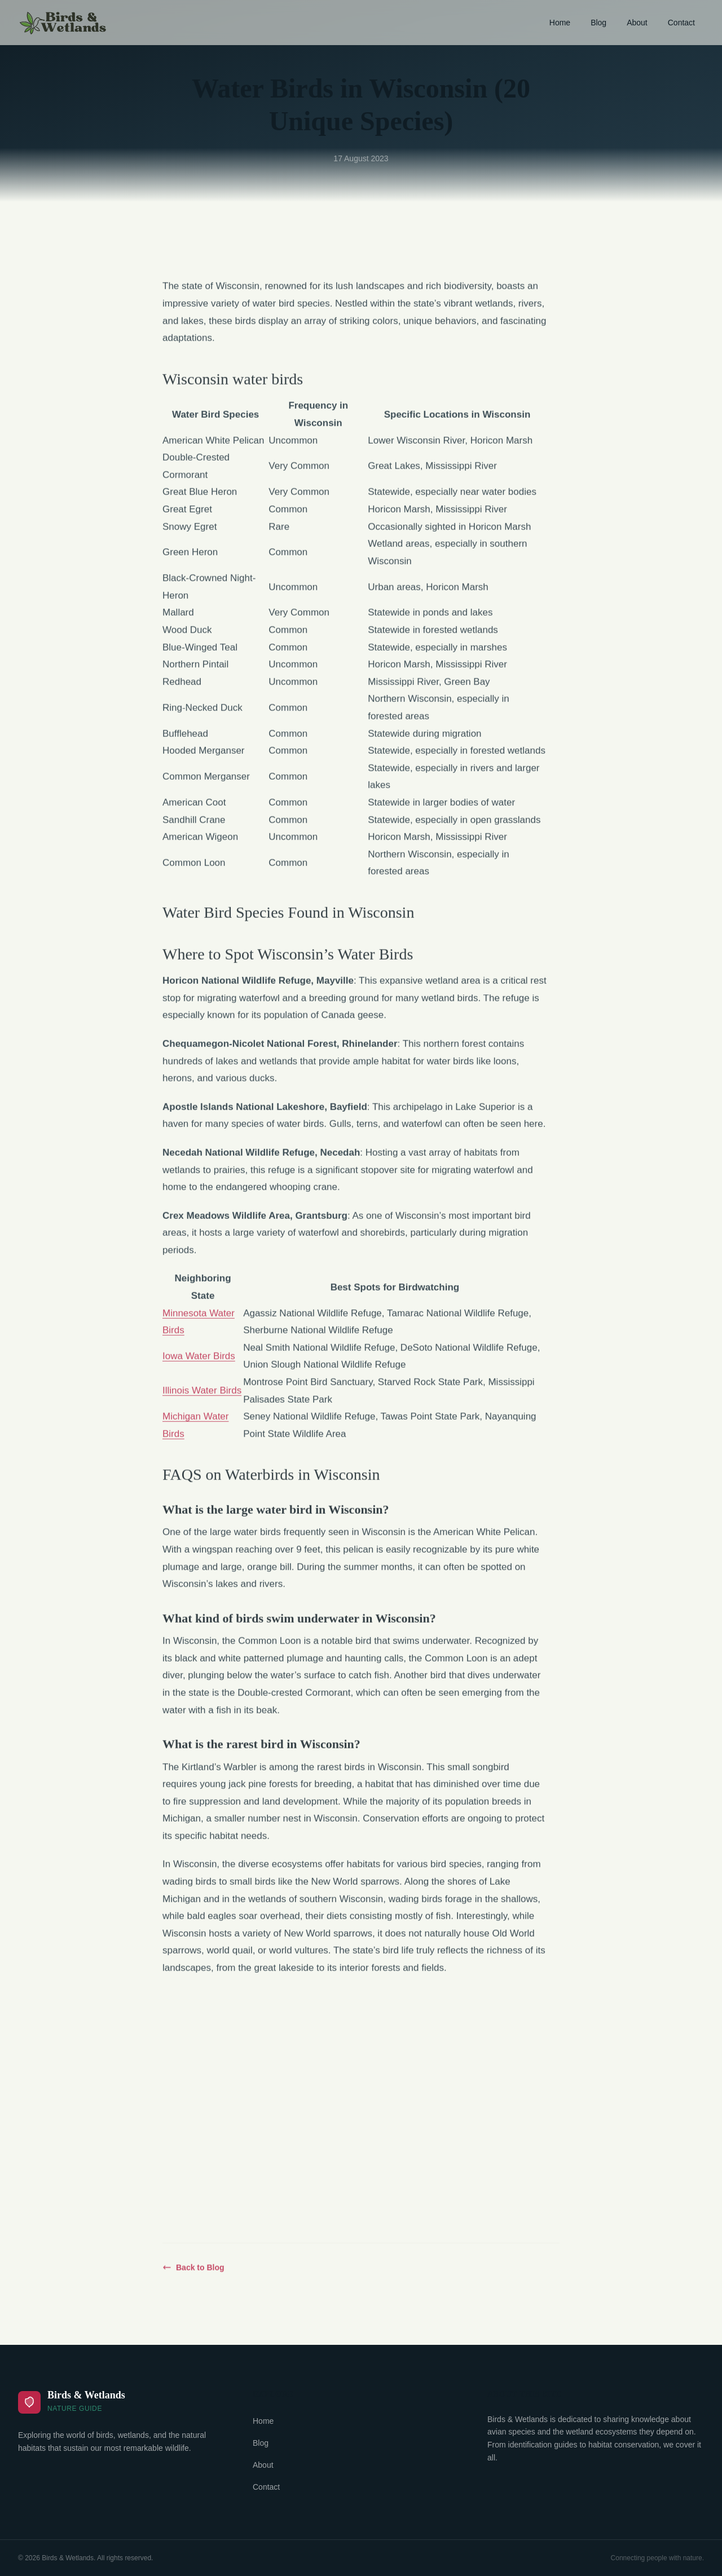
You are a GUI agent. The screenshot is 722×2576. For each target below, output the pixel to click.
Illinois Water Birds (201, 1397)
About (637, 22)
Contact (681, 22)
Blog (598, 22)
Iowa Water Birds (198, 1363)
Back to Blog (193, 2274)
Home (559, 22)
